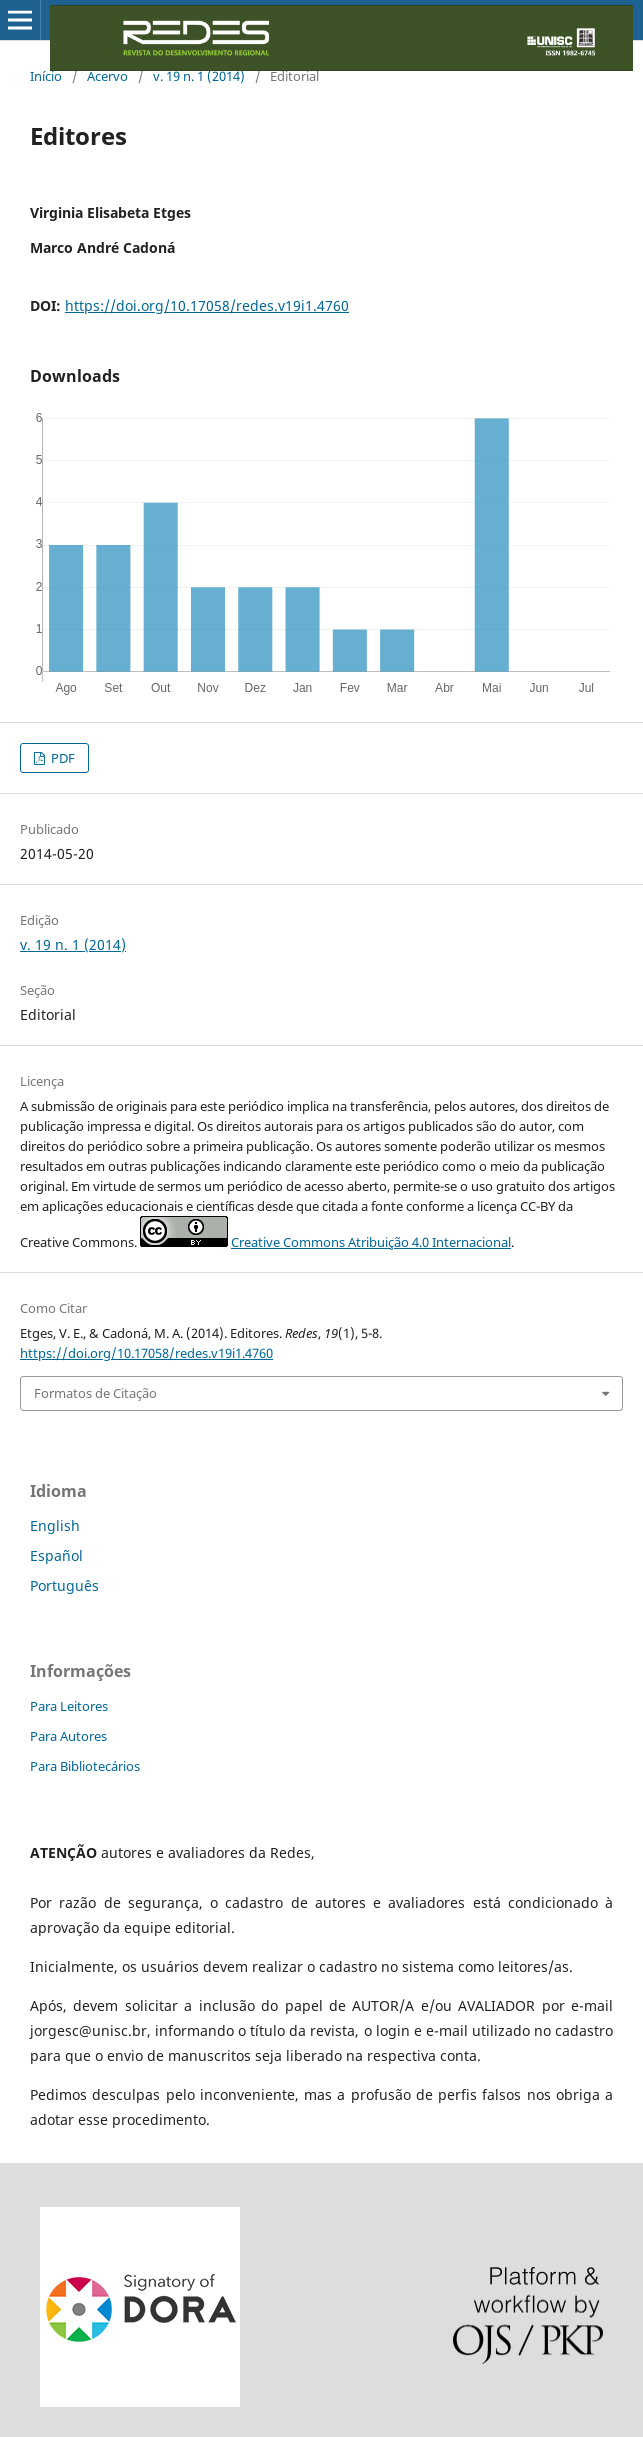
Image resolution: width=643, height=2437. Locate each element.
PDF (61, 758)
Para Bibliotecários (85, 1766)
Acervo (107, 76)
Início (46, 76)
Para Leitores (69, 1706)
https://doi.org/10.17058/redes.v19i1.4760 (207, 305)
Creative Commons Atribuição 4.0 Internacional (371, 1242)
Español (56, 1555)
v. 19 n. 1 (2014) (199, 76)
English (55, 1525)
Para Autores (68, 1736)
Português (64, 1585)
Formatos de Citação (95, 1393)
